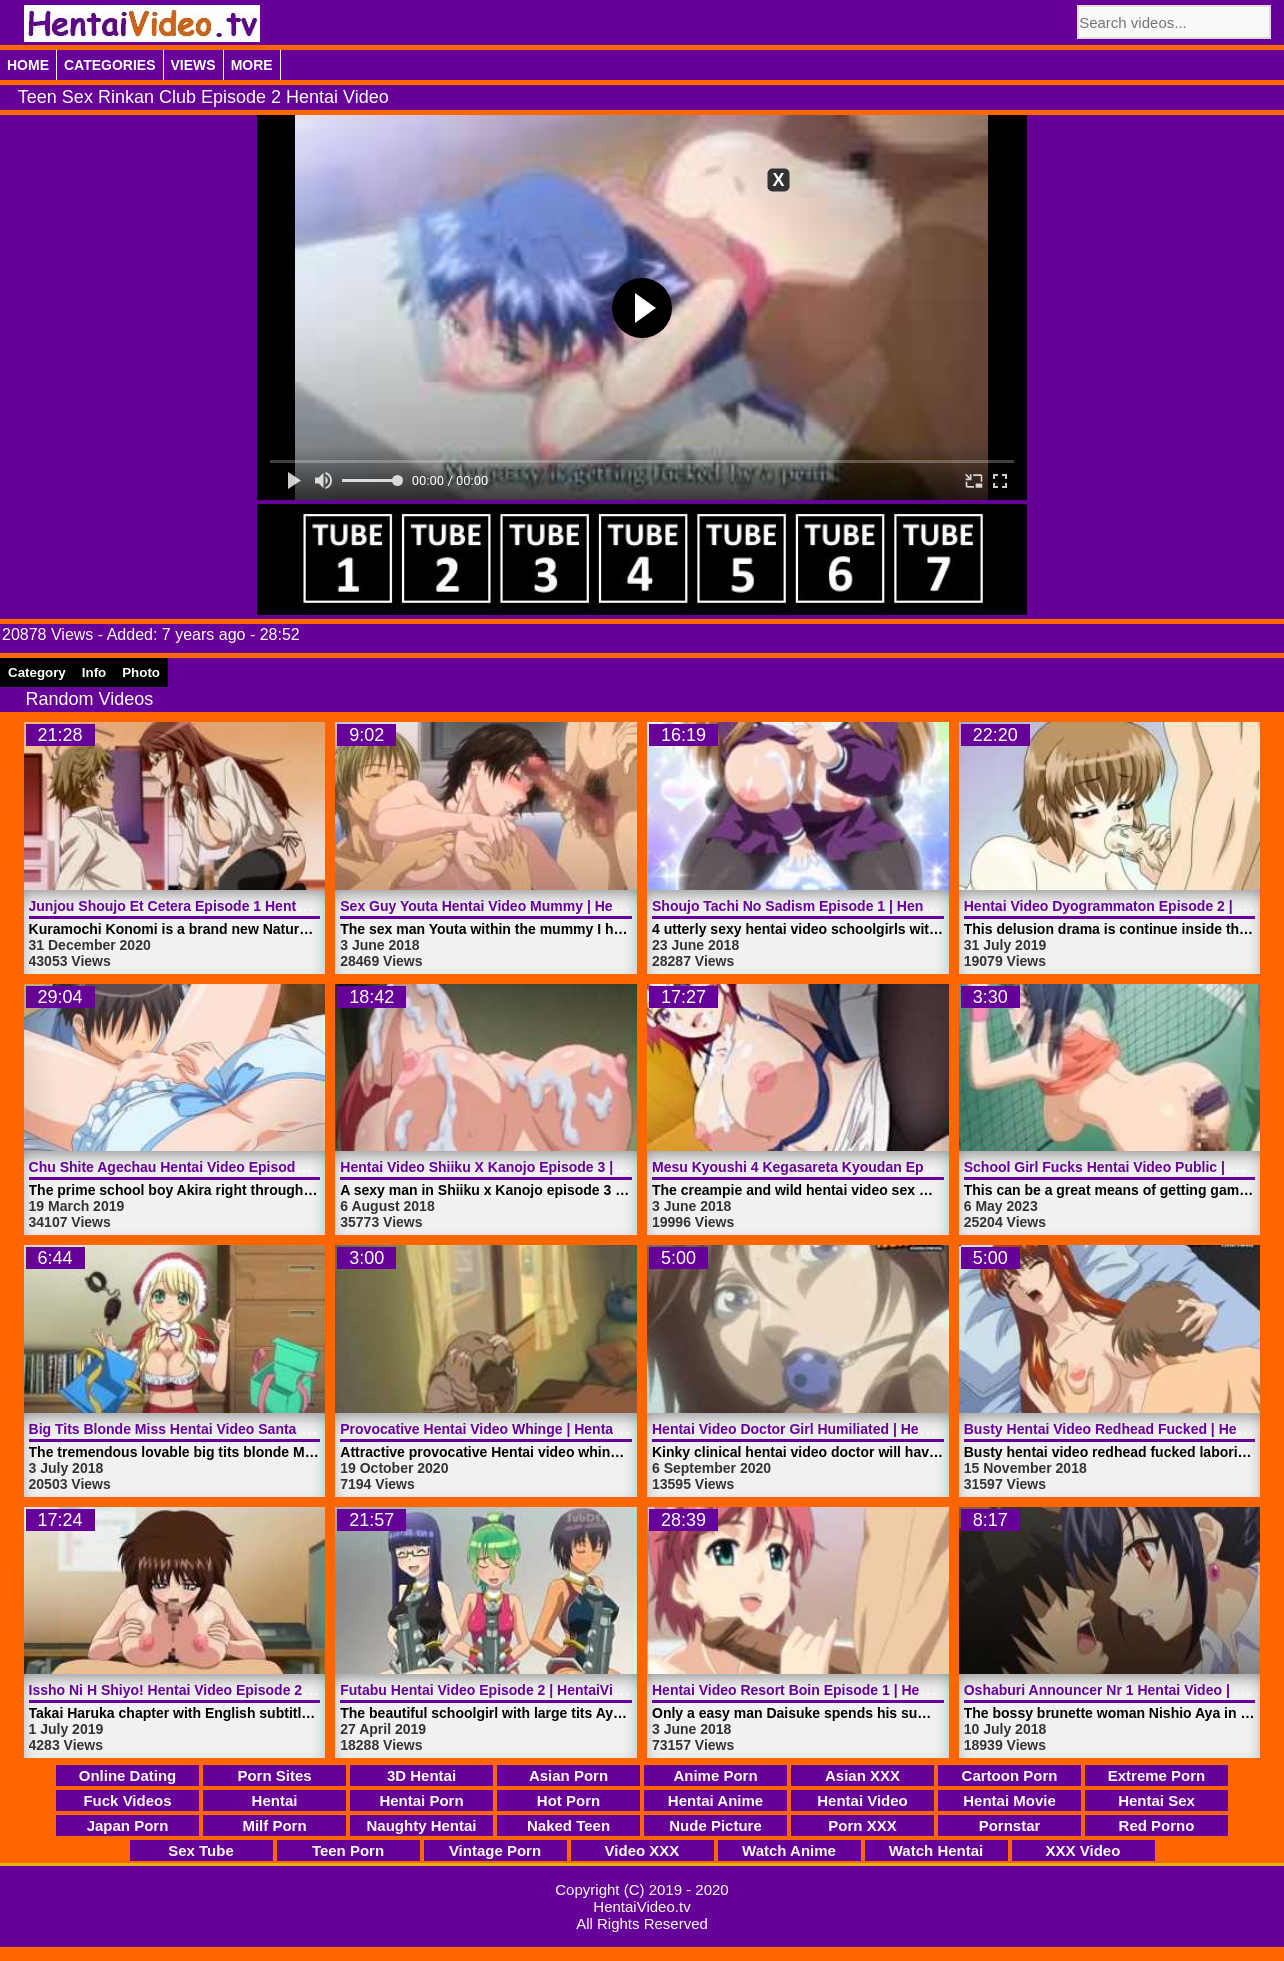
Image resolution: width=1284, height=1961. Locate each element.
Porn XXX (862, 1825)
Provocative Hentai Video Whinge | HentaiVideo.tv (505, 1429)
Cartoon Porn (1010, 1775)
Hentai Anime (715, 1800)
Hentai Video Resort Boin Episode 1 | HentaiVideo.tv (825, 1690)
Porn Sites (274, 1775)
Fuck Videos (127, 1800)
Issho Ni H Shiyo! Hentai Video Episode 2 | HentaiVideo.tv (220, 1690)
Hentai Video (862, 1800)
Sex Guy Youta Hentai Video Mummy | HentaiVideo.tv (515, 906)
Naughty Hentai (421, 1825)
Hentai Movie (1009, 1800)
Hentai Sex (1156, 1800)
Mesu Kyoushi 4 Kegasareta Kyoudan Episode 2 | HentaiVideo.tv (866, 1167)
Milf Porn (274, 1825)
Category (37, 672)
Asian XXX (862, 1775)
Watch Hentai (936, 1850)
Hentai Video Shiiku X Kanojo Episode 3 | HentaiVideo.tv (527, 1167)
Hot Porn (568, 1800)
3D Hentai (421, 1775)
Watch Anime (789, 1850)
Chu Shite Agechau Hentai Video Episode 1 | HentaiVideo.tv (226, 1167)
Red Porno (1157, 1825)
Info (94, 672)
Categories (110, 65)
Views (193, 65)
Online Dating (128, 1775)
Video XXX (642, 1850)
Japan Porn (128, 1825)
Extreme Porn (1157, 1775)
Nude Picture (715, 1825)
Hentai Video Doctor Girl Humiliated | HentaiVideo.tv (825, 1429)
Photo (141, 672)
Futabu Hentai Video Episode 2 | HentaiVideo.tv (497, 1690)
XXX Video (1083, 1850)
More (252, 65)
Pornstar (1010, 1825)
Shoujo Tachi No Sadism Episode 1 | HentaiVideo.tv (823, 906)
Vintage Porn (495, 1850)
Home (28, 65)
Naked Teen (568, 1825)
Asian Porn (568, 1775)
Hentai (275, 1800)
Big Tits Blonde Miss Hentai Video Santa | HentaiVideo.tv (217, 1429)
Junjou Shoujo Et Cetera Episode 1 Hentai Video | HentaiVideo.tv (244, 906)
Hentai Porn (421, 1800)
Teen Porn (348, 1850)
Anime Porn (715, 1775)
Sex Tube (201, 1850)
